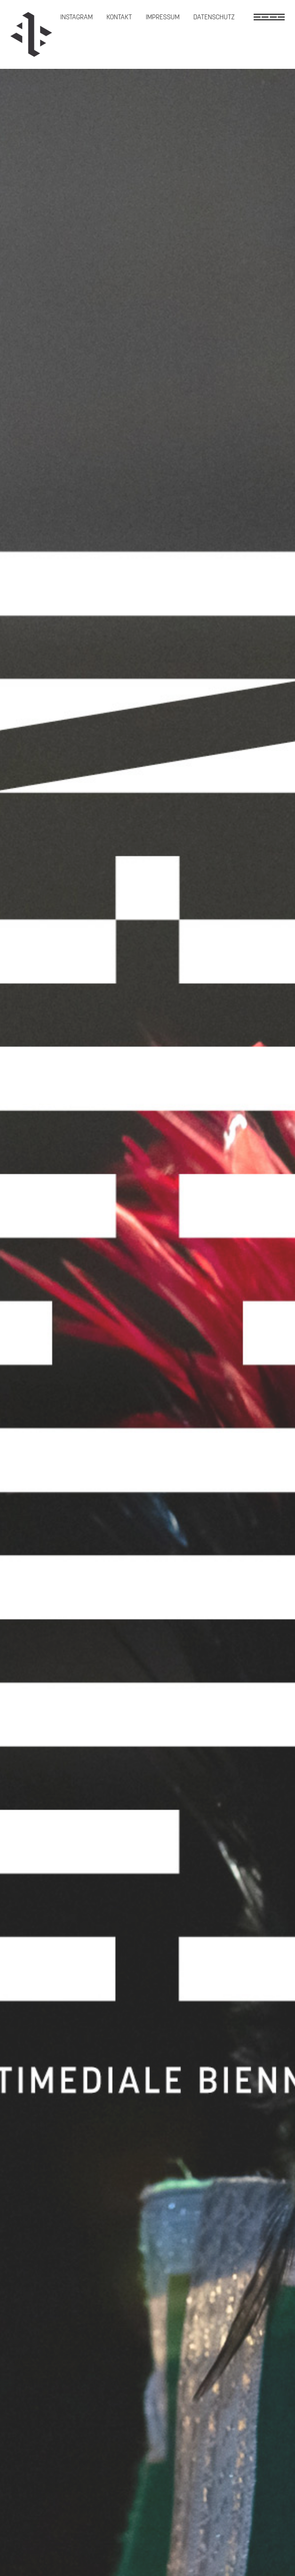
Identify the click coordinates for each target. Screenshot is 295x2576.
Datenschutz (214, 17)
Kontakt (119, 17)
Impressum (163, 17)
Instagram (76, 17)
